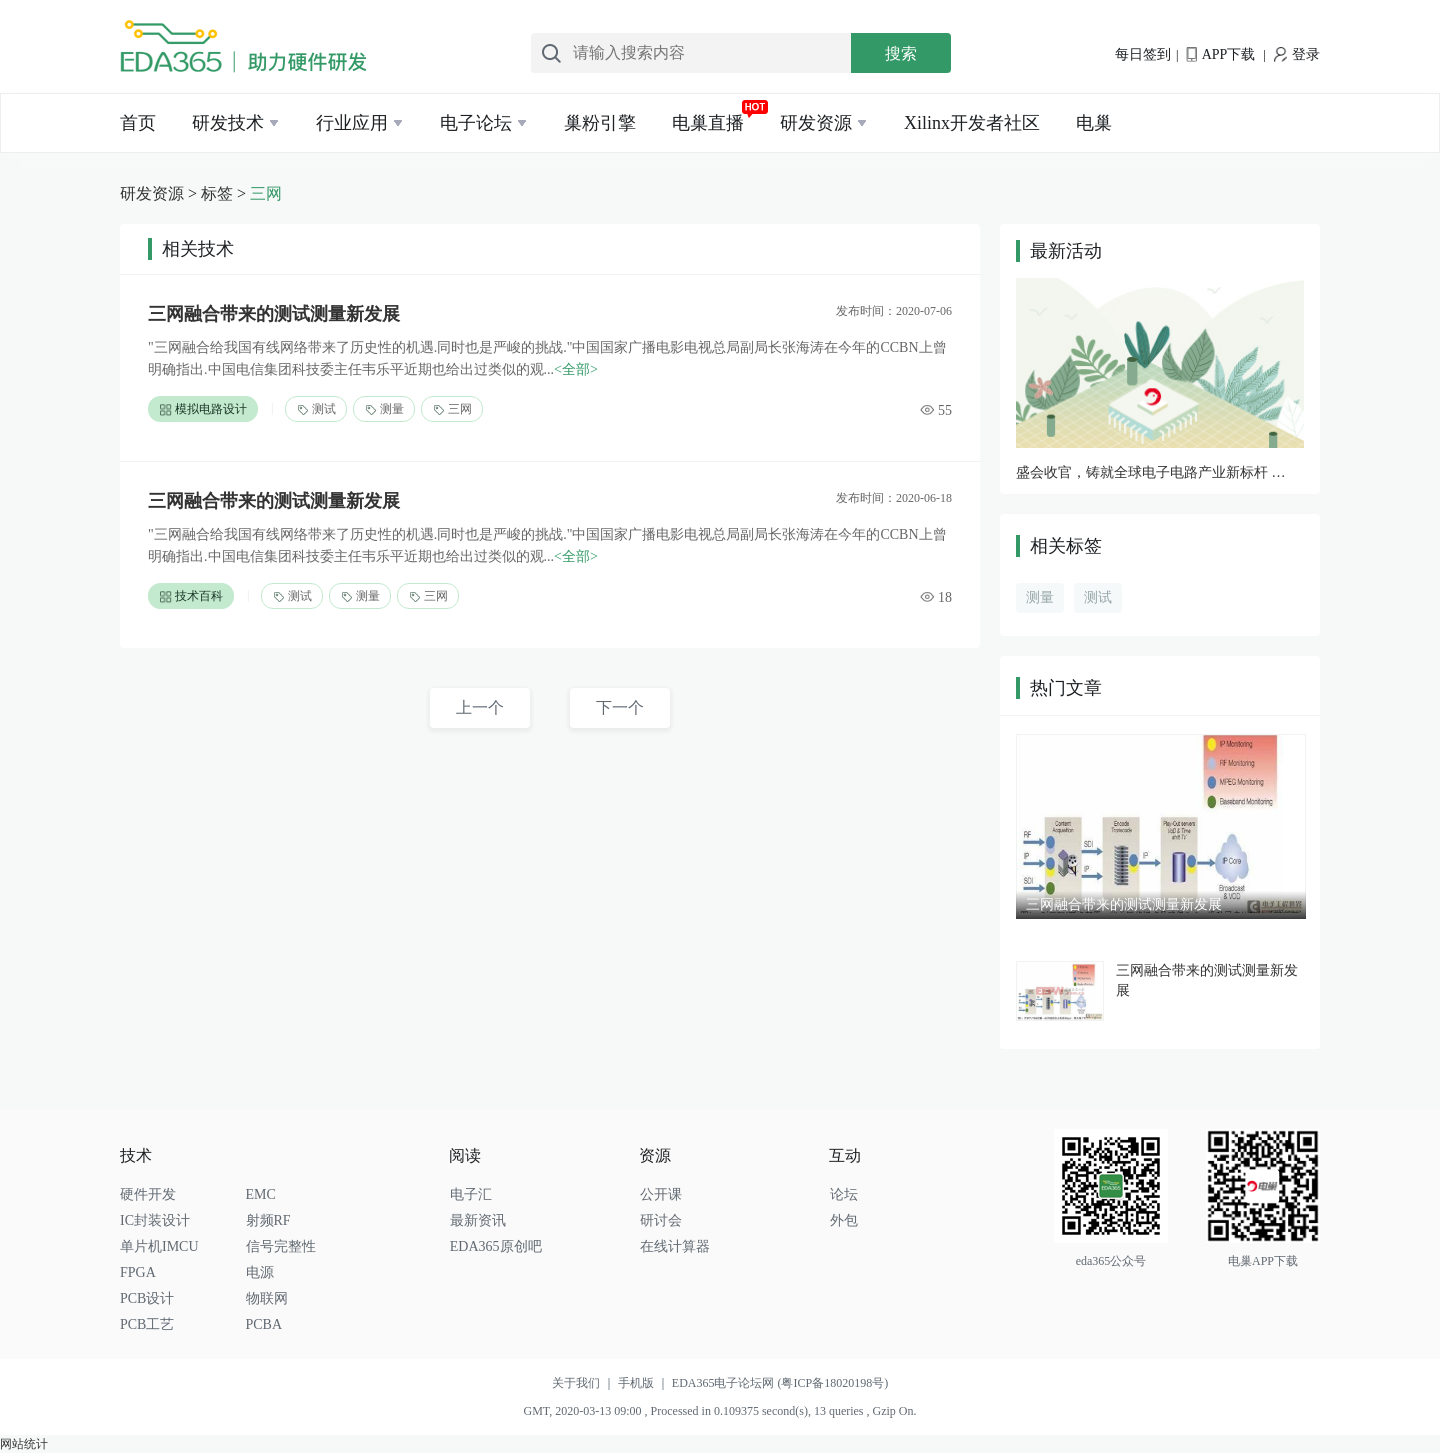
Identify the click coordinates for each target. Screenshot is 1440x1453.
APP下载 (1220, 54)
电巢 (1094, 123)
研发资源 (816, 123)
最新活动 (1066, 251)
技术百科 (191, 596)
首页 (138, 123)
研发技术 (228, 123)
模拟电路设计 (203, 409)
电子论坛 (476, 123)
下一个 (620, 707)
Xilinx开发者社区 (972, 123)
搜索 (901, 53)
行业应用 (352, 123)
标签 (217, 193)
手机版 (645, 1383)
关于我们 (585, 1383)
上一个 (480, 707)
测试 (316, 409)
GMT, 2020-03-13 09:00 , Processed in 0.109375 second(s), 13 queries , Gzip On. (719, 1411)
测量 (384, 409)
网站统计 (24, 1444)
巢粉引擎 (600, 123)
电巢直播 (708, 123)
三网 (266, 193)
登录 (1297, 54)
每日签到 (1143, 54)
